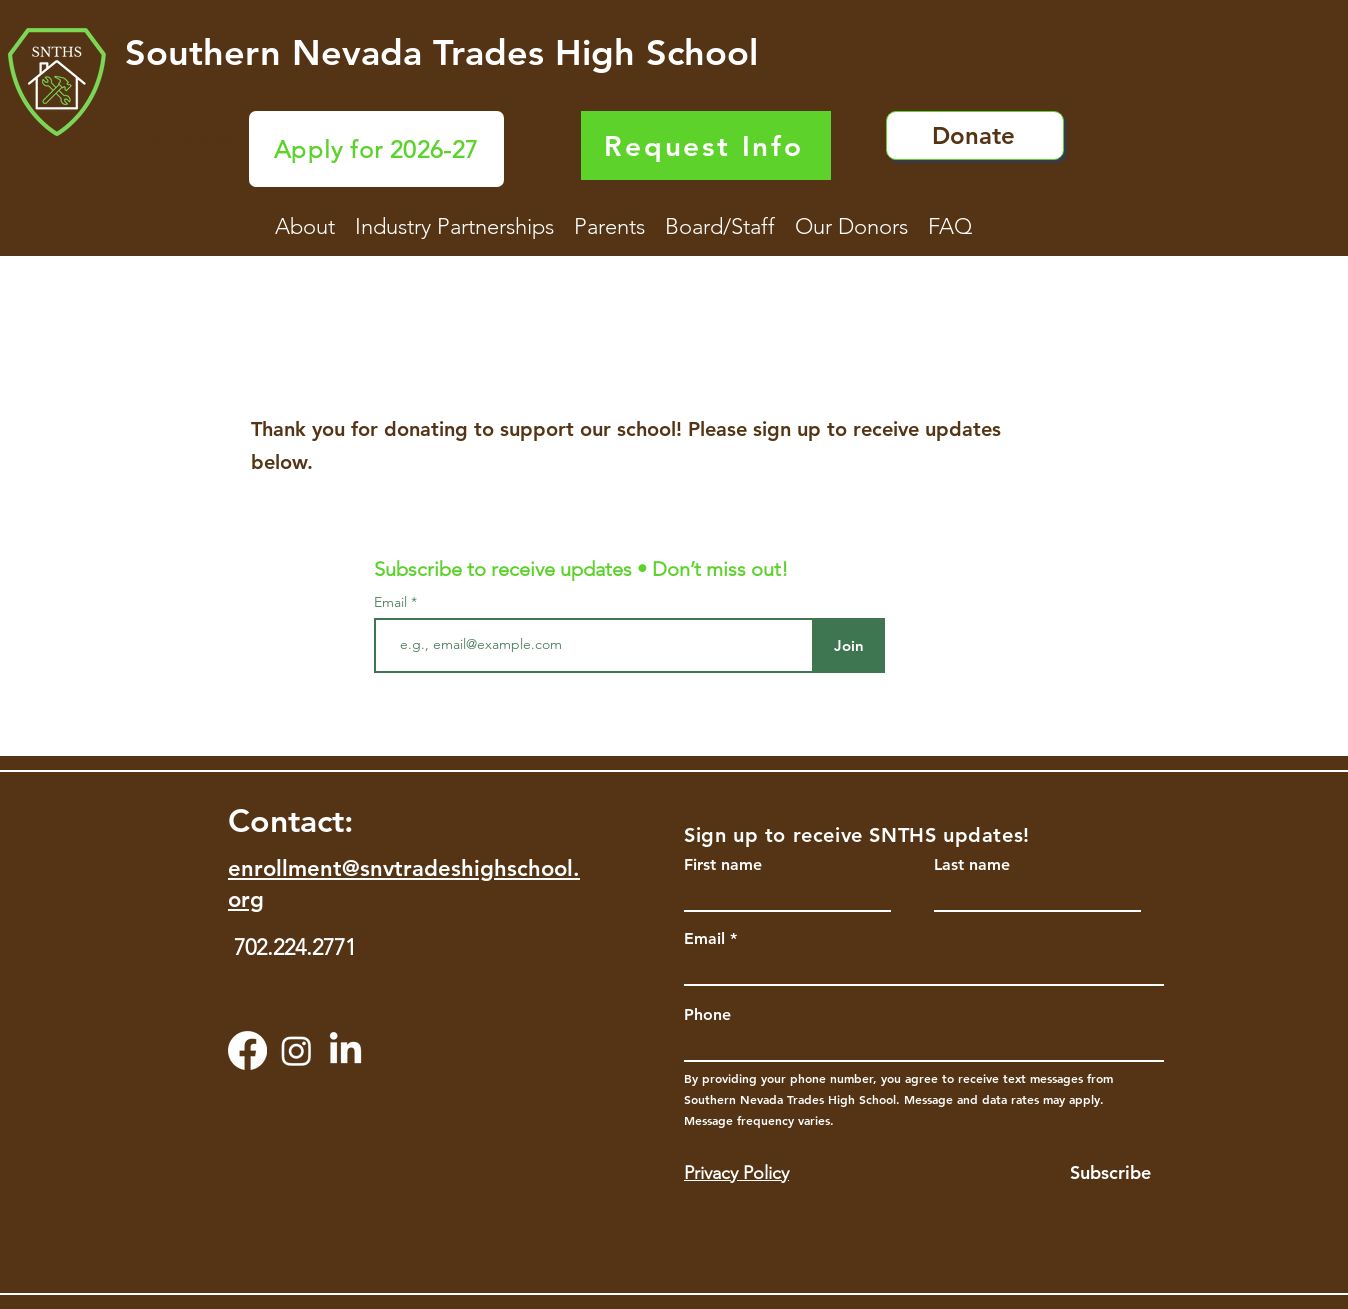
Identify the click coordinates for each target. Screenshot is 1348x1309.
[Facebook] (247, 1050)
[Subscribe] (1095, 1172)
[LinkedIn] (345, 1050)
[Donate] (975, 135)
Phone (707, 1015)
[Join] (848, 645)
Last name (972, 865)
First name (723, 865)
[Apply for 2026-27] (376, 149)
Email (392, 602)
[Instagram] (296, 1050)
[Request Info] (706, 145)
